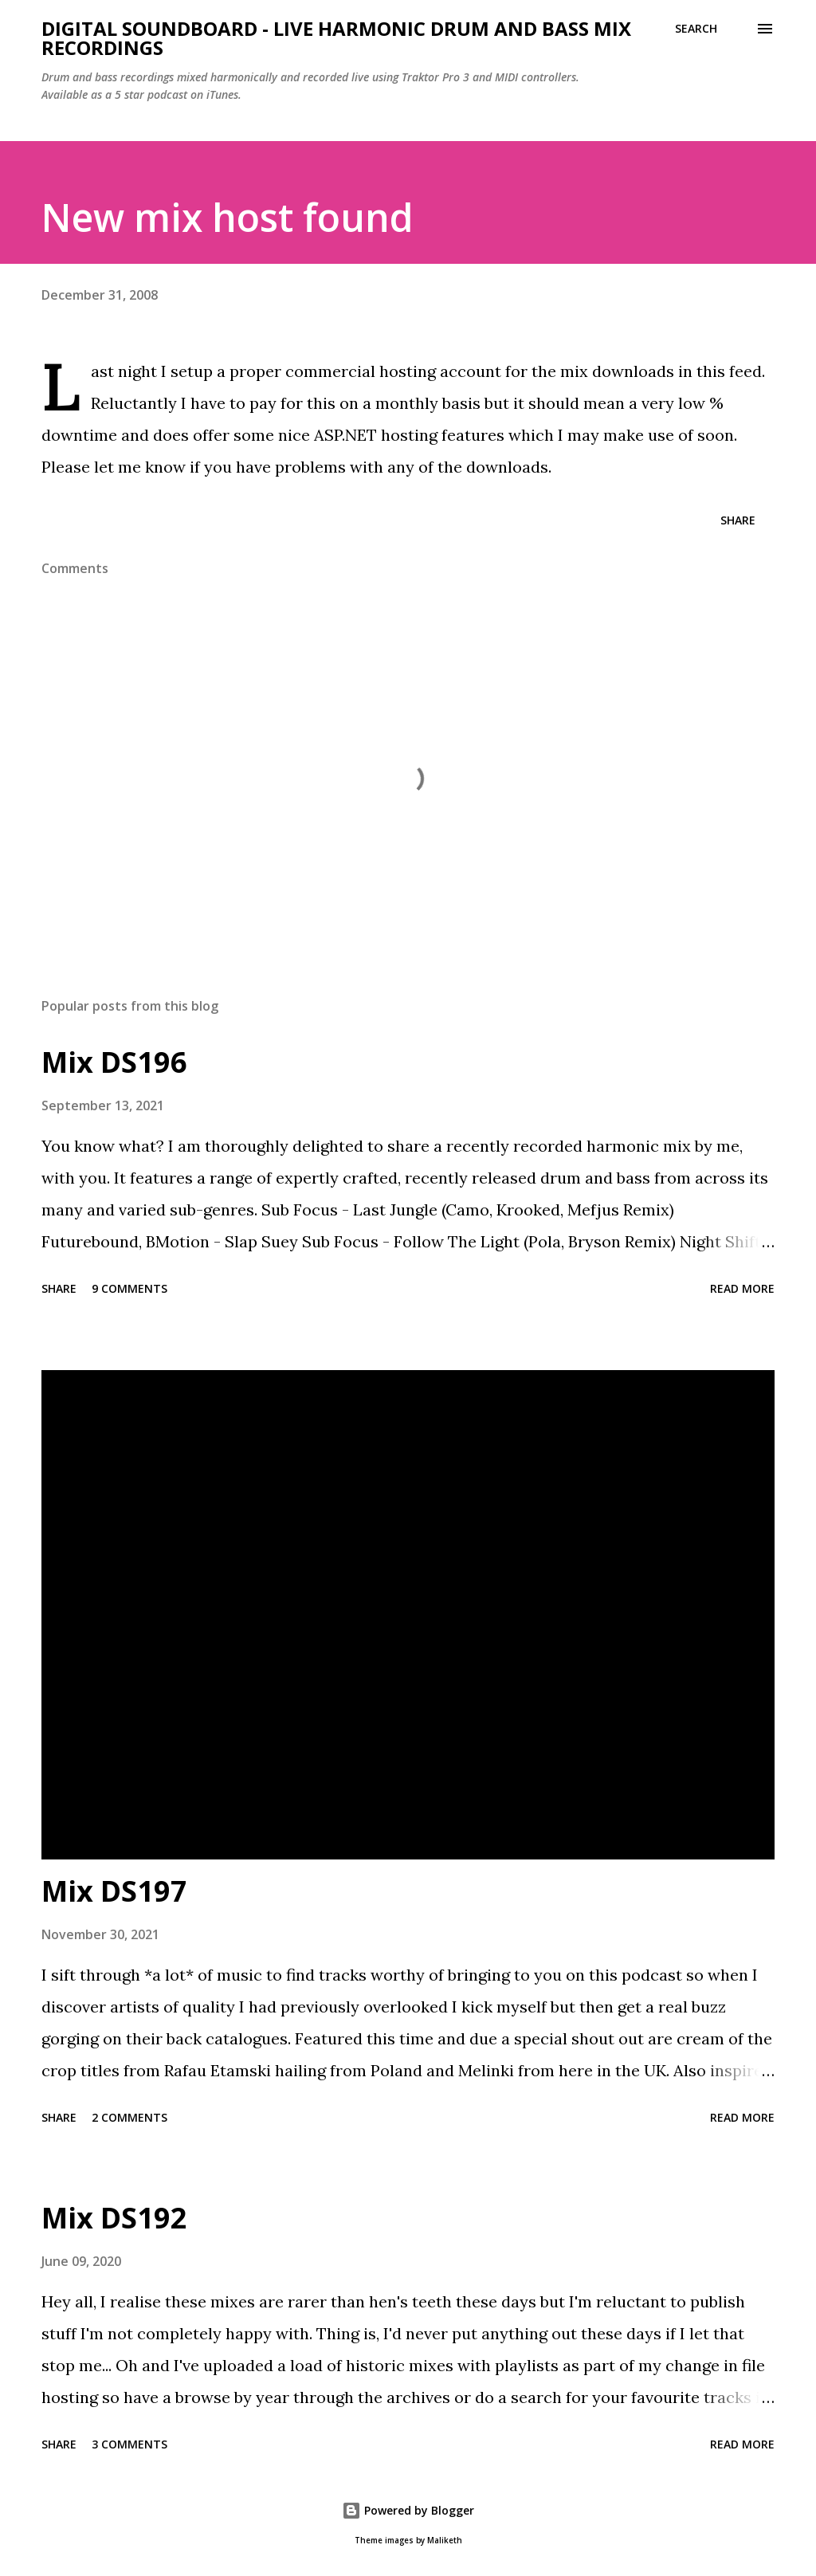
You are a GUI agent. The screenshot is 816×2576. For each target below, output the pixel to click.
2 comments (129, 2117)
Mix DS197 (114, 1890)
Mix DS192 (114, 2217)
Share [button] (737, 520)
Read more (742, 1288)
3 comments (129, 2444)
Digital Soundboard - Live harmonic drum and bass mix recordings (336, 38)
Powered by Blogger (408, 2510)
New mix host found (227, 217)
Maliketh (444, 2540)
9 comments (129, 1288)
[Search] (696, 28)
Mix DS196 (114, 1062)
